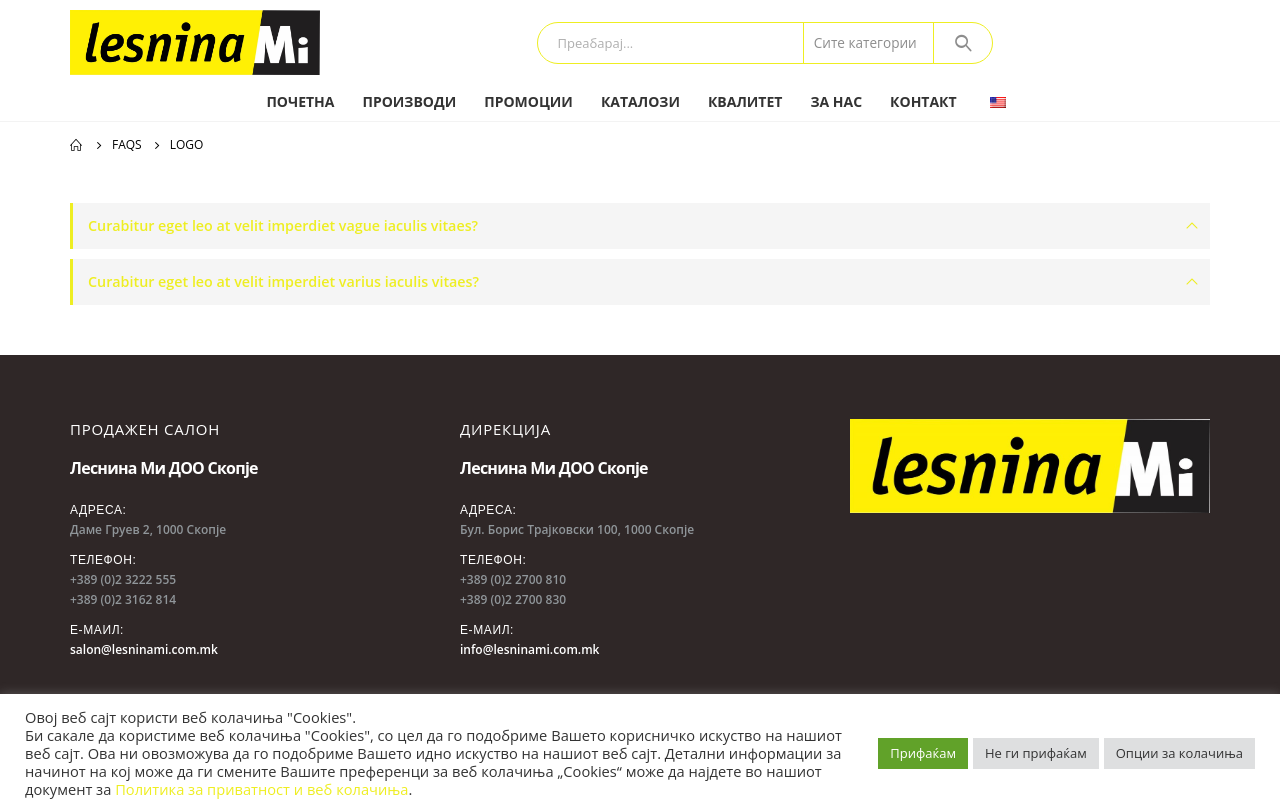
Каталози (640, 101)
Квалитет (745, 101)
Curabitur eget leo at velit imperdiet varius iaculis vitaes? (283, 281)
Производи (409, 101)
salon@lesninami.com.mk (144, 649)
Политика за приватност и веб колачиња (261, 789)
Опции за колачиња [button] (1179, 753)
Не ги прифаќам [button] (1036, 753)
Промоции (528, 101)
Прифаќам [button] (923, 753)
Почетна (300, 101)
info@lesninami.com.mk (529, 649)
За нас (836, 101)
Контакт (923, 101)
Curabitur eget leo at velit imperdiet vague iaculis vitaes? (283, 225)
